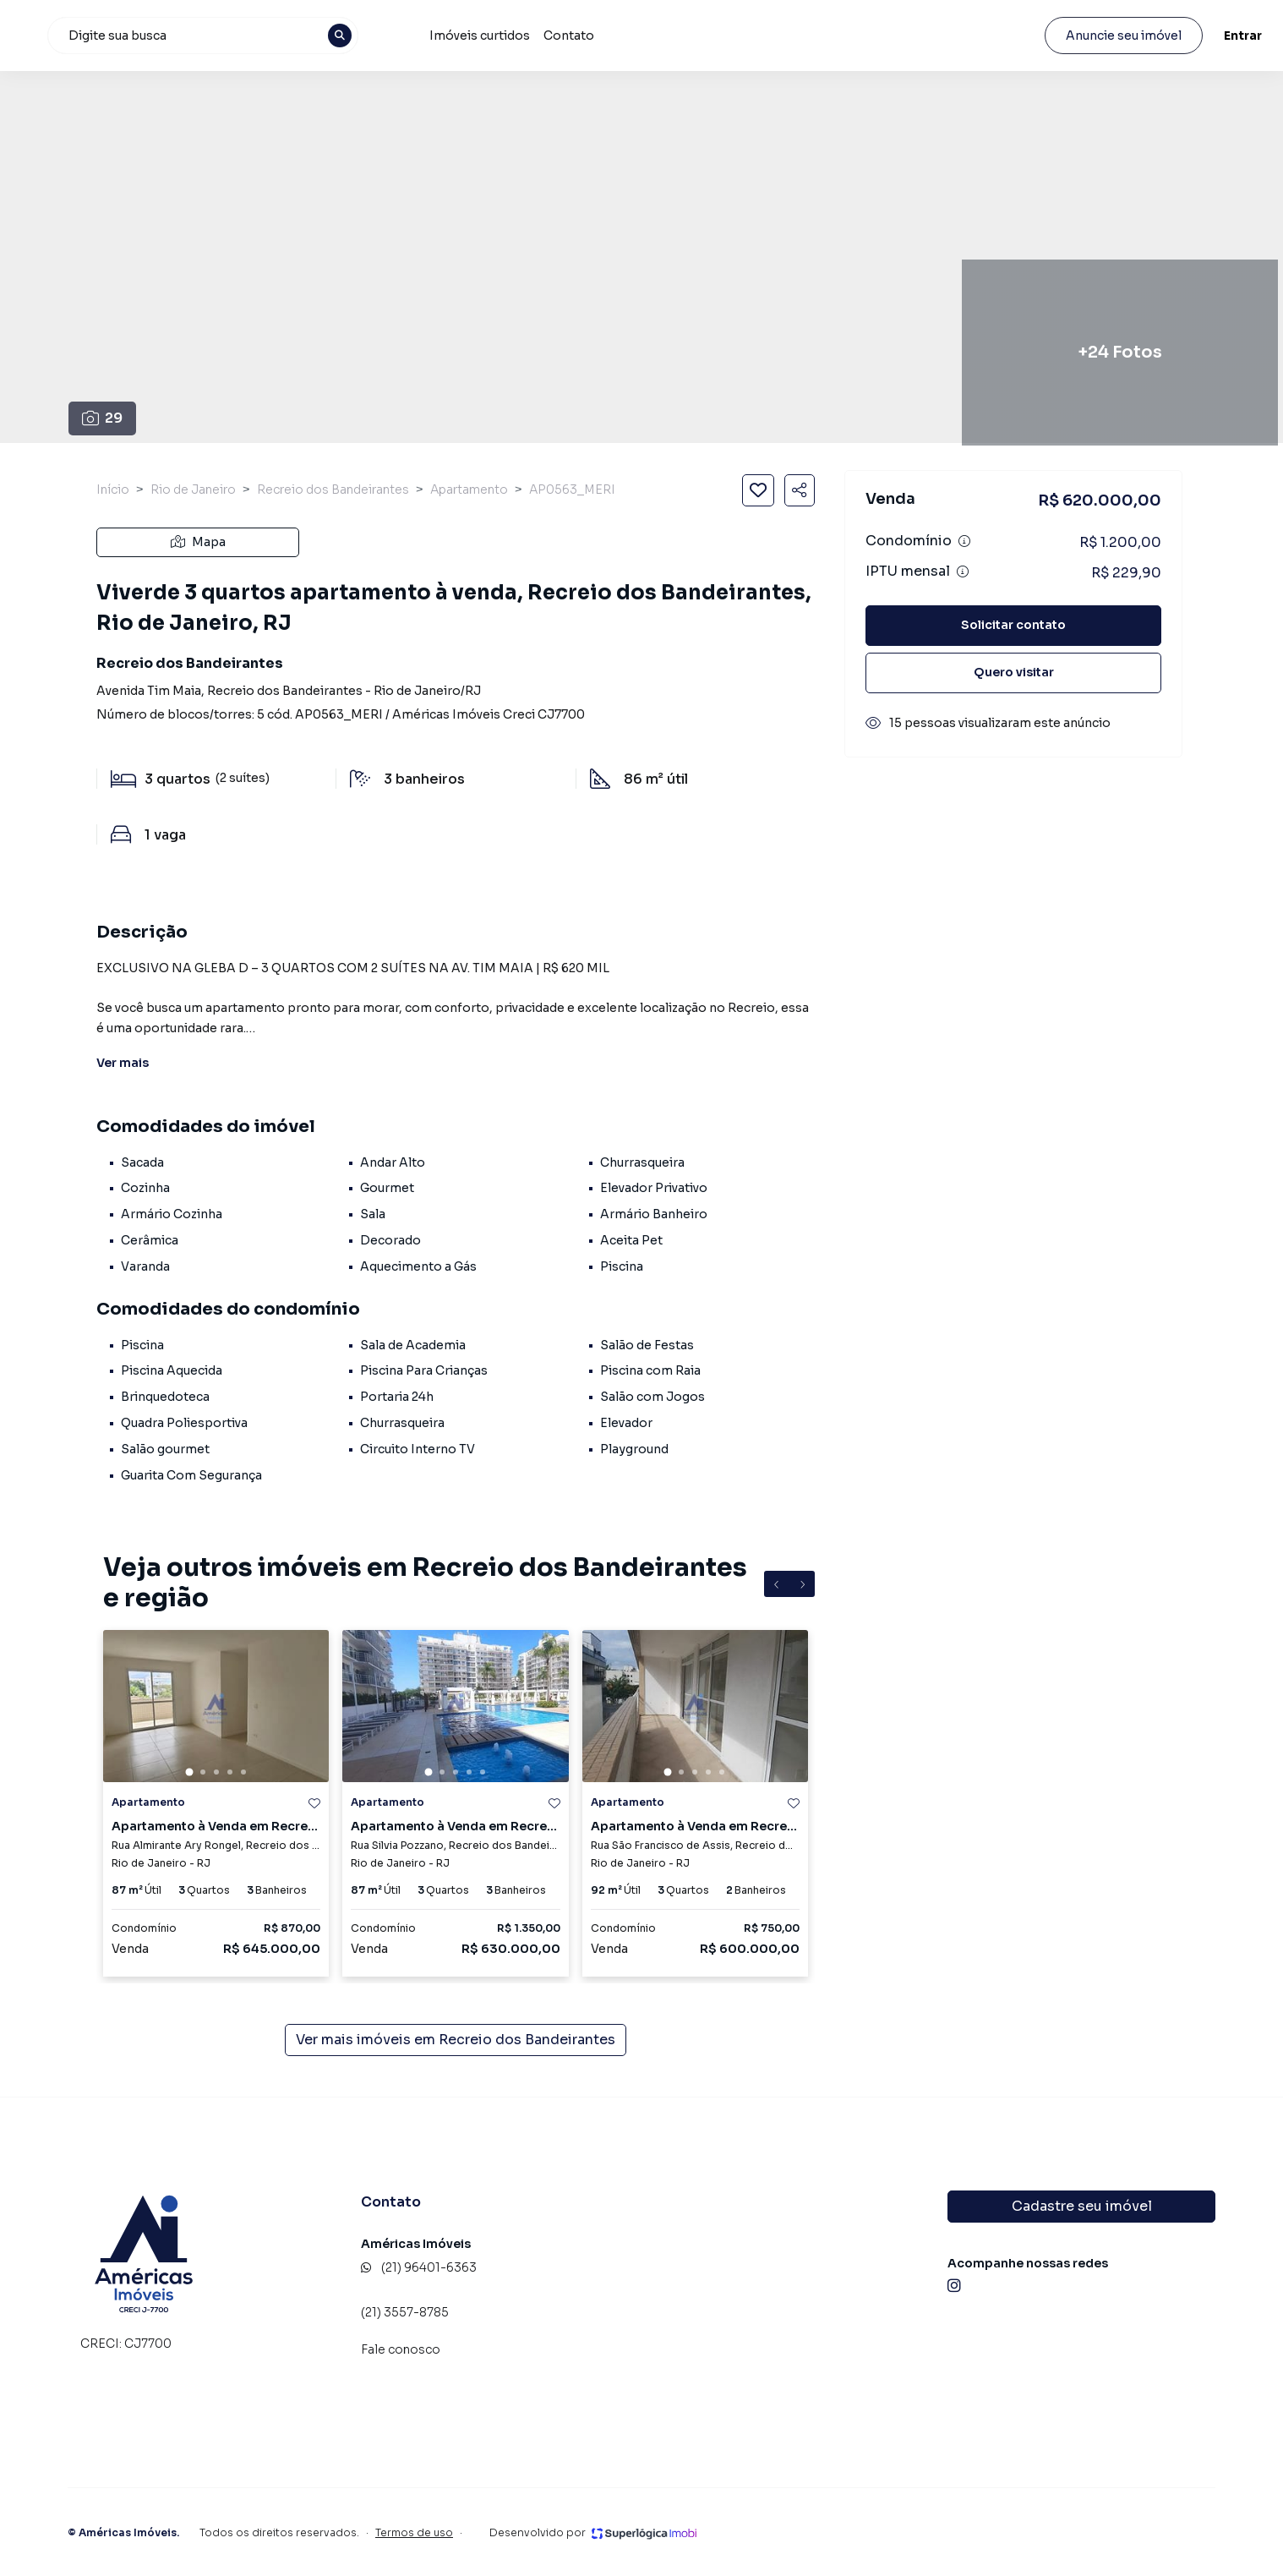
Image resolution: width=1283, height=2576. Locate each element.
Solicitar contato (1013, 624)
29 (102, 418)
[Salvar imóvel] (758, 490)
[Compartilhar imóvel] (799, 490)
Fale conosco (400, 2349)
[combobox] (404, 35)
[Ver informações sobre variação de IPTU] (963, 571)
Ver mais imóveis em (455, 2040)
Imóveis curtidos (668, 35)
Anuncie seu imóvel (1076, 35)
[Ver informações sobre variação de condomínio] (964, 541)
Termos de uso (414, 2532)
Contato (757, 35)
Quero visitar (1014, 672)
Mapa (198, 542)
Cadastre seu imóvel (1082, 2206)
